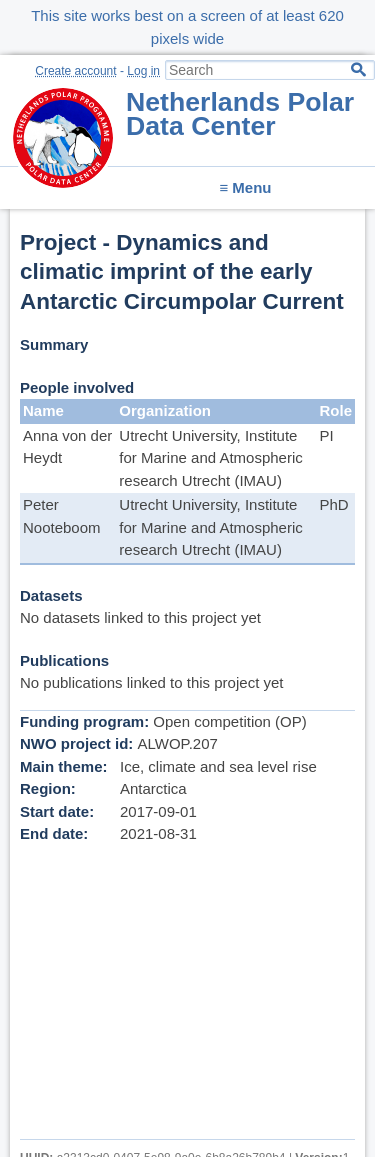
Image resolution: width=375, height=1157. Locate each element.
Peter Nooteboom (62, 516)
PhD (333, 504)
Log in (143, 71)
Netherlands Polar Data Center (240, 114)
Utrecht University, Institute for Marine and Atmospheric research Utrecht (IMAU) (210, 458)
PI (326, 435)
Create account (75, 71)
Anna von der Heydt (67, 447)
